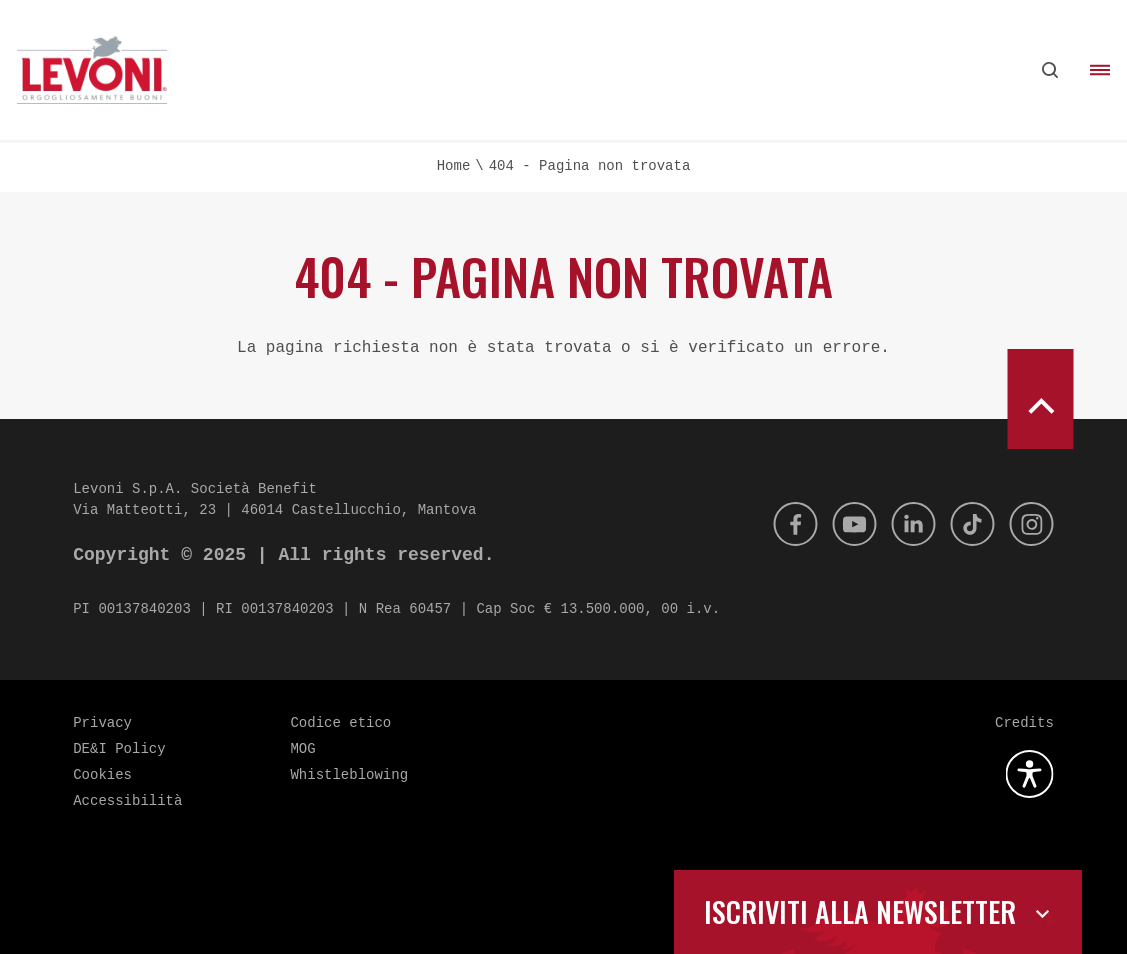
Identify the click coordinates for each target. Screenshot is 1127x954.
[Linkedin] (904, 524)
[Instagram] (1030, 524)
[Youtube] (841, 524)
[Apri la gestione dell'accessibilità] (1030, 774)
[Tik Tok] (967, 524)
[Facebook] (778, 524)
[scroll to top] (1040, 399)
